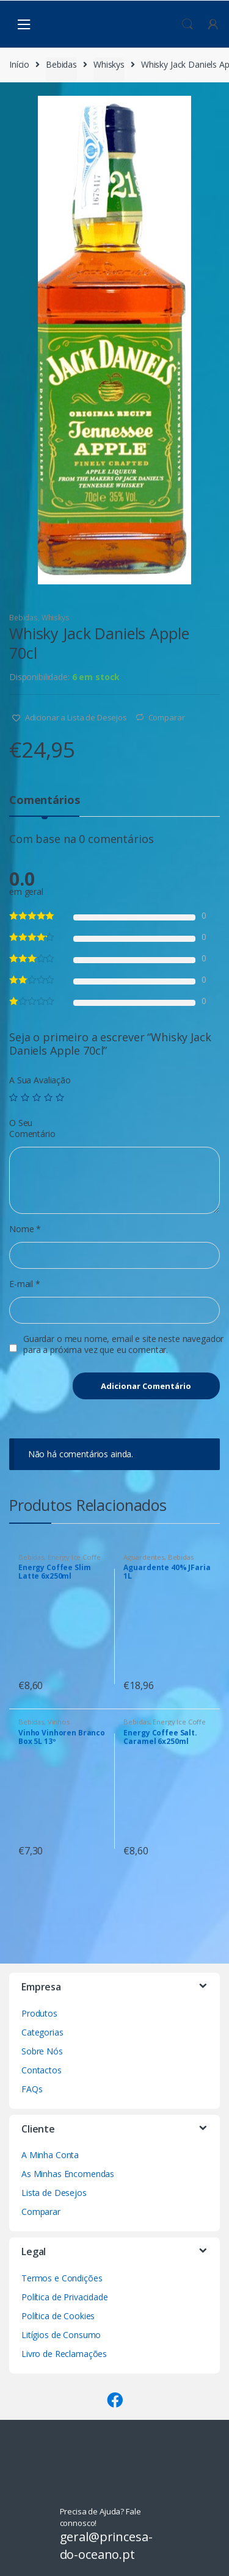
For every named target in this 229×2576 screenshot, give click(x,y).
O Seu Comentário (32, 1128)
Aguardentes (143, 1557)
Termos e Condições (61, 2278)
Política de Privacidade (64, 2297)
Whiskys (109, 64)
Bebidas (61, 64)
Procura (187, 24)
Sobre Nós (42, 2051)
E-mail (24, 1284)
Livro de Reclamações (64, 2353)
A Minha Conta (50, 2155)
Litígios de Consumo (61, 2335)
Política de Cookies (58, 2316)
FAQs (31, 2089)
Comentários (44, 800)
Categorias (42, 2032)
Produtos (39, 2013)
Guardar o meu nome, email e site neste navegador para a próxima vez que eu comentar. (123, 1344)
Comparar (166, 717)
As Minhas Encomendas (67, 2174)
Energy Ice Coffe (74, 1557)
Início (19, 64)
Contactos (41, 2070)
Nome (25, 1229)
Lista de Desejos (54, 2192)
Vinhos (59, 1721)
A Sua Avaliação (40, 1080)
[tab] (44, 805)
